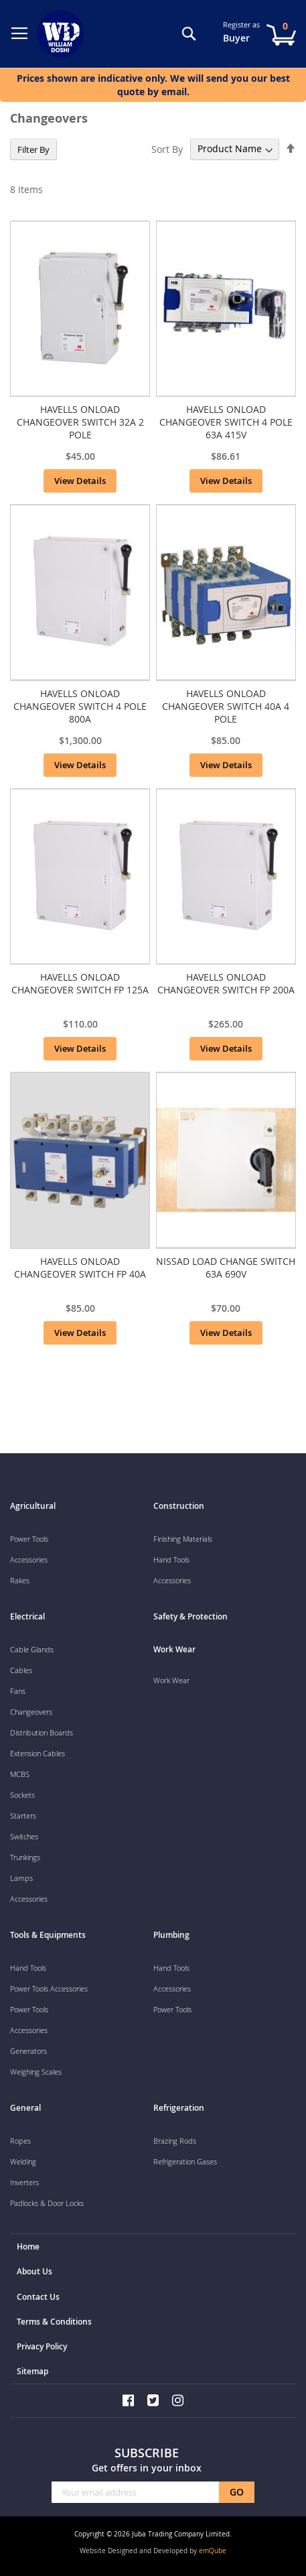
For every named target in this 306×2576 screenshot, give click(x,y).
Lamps (21, 1878)
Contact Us (38, 2297)
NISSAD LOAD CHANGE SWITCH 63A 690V (225, 1267)
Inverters (24, 2182)
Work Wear (171, 1680)
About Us (34, 2271)
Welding (23, 2161)
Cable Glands (32, 1649)
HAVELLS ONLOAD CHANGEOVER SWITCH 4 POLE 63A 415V (226, 422)
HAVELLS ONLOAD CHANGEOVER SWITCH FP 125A (80, 983)
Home (28, 2246)
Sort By (167, 148)
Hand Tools (171, 1559)
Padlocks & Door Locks (47, 2203)
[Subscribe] (236, 2492)
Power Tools (29, 1539)
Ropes (20, 2141)
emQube (212, 2551)
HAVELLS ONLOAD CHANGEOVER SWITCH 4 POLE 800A (80, 706)
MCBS (19, 1774)
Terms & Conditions (54, 2321)
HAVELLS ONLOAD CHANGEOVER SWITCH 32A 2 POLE (80, 422)
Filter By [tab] (33, 149)
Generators (28, 2051)
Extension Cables (37, 1753)
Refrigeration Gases (185, 2161)
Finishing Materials (182, 1539)
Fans (17, 1691)
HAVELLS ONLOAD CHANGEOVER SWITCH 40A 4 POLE (225, 706)
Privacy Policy (42, 2346)
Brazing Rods (174, 2141)
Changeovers (31, 1712)
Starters (23, 1816)
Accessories (29, 1559)
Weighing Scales (36, 2072)
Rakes (19, 1580)
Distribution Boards (41, 1732)
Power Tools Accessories (49, 1988)
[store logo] (63, 34)
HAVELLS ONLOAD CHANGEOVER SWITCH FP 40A (80, 1267)
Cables (21, 1670)
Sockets (22, 1795)
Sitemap (32, 2371)
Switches (24, 1836)
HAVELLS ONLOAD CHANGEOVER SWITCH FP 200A (226, 983)
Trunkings (25, 1857)
